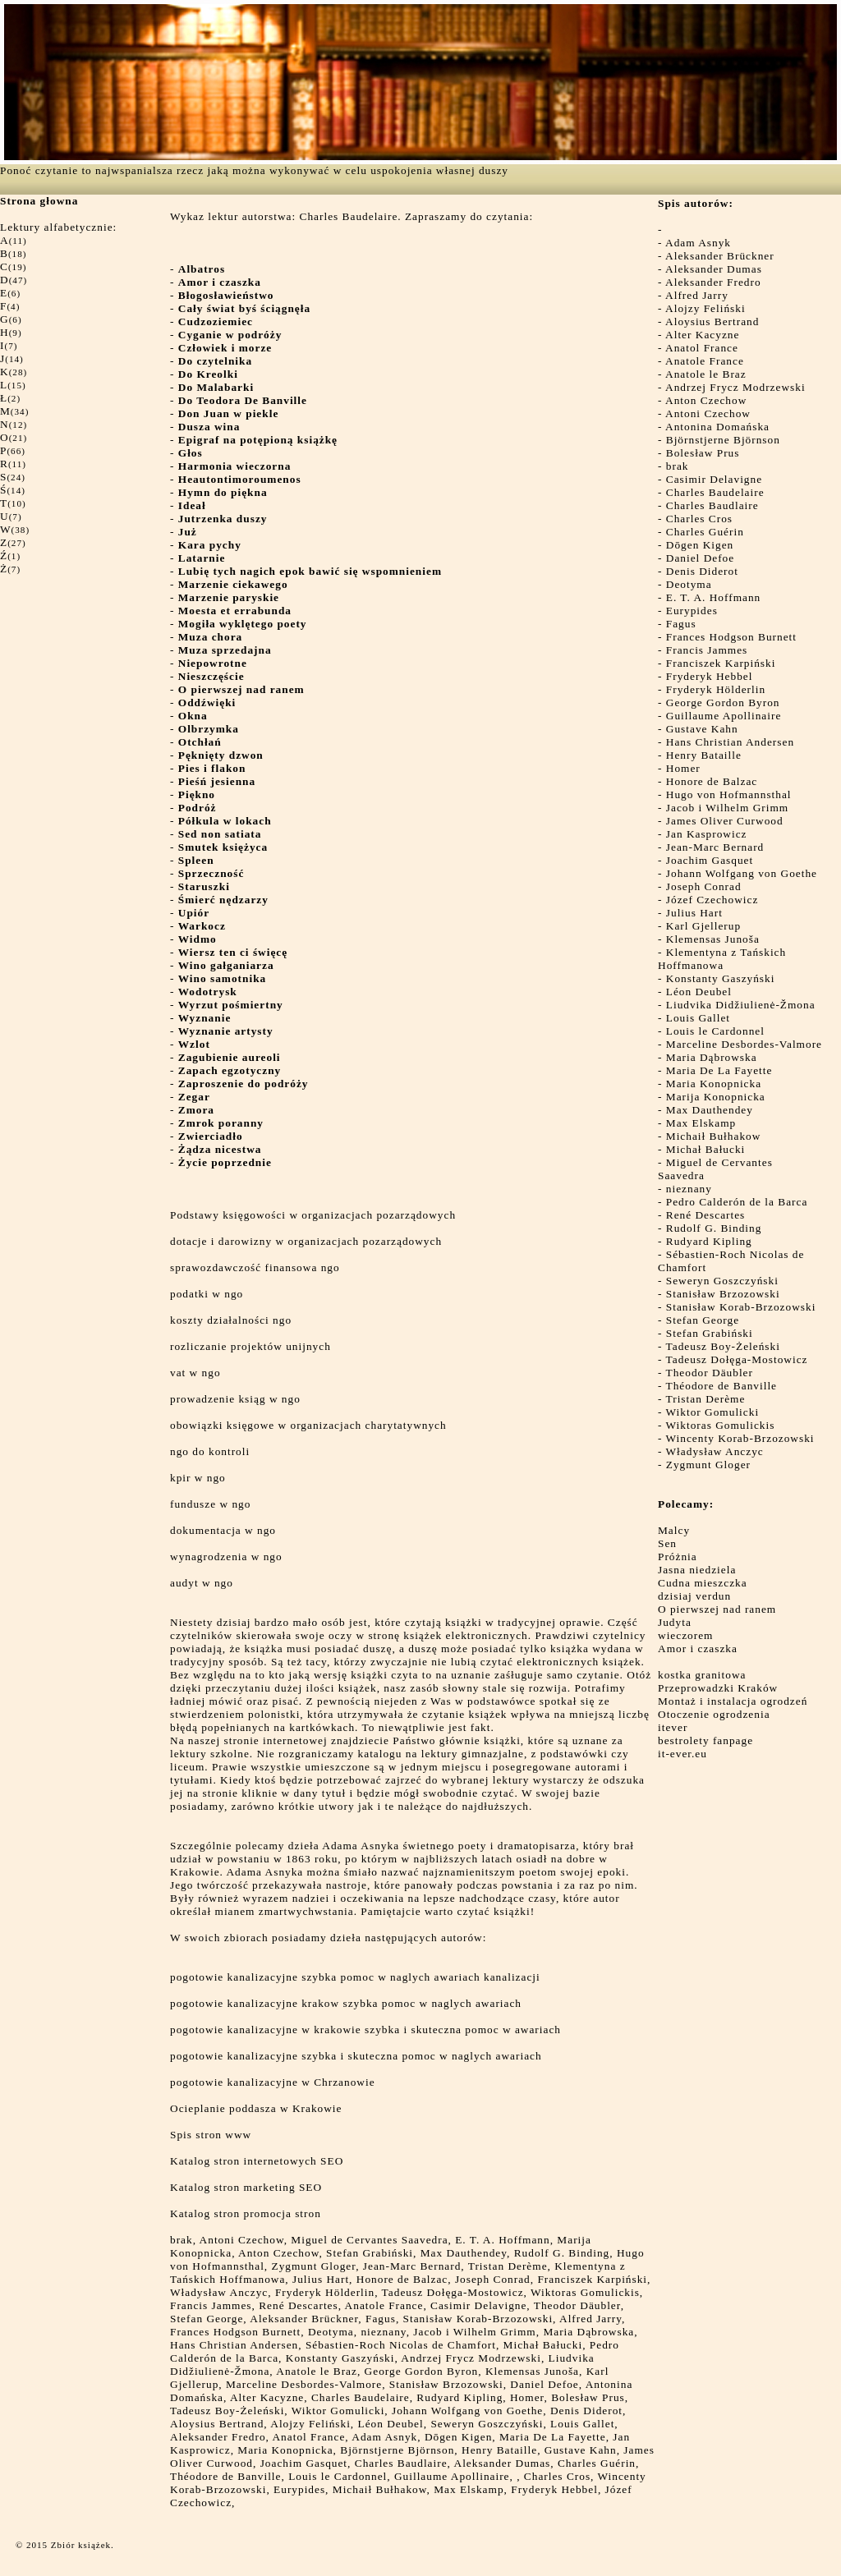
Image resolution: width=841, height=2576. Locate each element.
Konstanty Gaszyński (720, 978)
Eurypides (692, 610)
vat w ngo (195, 1372)
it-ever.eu (682, 1753)
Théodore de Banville (721, 1386)
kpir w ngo (198, 1478)
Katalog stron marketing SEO (246, 2187)
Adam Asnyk (698, 242)
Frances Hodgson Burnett (731, 637)
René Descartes (706, 1215)
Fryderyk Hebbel (709, 676)
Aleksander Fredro (713, 282)
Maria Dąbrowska (711, 1057)
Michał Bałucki (706, 1149)
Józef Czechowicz (712, 899)
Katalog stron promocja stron (245, 2213)
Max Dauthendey (709, 1110)
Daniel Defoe (700, 558)
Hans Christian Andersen (730, 742)
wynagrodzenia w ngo (226, 1556)
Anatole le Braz (706, 374)
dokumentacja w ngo (223, 1530)
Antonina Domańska (717, 426)
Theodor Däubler (709, 1372)
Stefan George (702, 1320)
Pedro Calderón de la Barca (737, 1202)
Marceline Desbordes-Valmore (744, 1044)
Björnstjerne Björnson (723, 440)
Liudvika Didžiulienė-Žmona (741, 1005)
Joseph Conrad (704, 886)
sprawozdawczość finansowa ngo (255, 1267)
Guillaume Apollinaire (724, 715)
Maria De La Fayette (719, 1070)
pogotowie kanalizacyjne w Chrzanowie (272, 2082)
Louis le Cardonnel (715, 1031)
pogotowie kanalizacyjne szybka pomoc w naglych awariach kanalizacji (355, 1977)
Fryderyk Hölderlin (715, 689)
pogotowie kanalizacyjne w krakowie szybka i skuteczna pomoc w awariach (365, 2029)
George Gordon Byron (723, 702)
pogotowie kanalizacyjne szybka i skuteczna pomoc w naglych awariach (356, 2056)
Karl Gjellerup (703, 926)
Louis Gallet (698, 1018)
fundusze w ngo (210, 1504)
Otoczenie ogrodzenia (714, 1714)
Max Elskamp (701, 1123)
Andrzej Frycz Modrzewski (735, 387)
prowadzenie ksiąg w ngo (235, 1399)
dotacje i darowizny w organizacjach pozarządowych (306, 1241)
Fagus (681, 624)
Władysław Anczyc (715, 1451)
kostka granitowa (702, 1675)
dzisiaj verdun (694, 1596)
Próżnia (677, 1556)
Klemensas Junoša (713, 939)
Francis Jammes (707, 650)
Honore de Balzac (711, 781)
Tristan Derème (706, 1399)
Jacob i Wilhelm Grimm (727, 807)
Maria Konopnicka (713, 1083)
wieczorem (685, 1635)
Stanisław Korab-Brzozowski (741, 1307)
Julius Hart (694, 913)
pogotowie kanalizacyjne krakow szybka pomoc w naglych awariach (346, 2003)
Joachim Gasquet (709, 860)
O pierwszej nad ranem (717, 1609)
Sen (667, 1543)
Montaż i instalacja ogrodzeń (732, 1701)
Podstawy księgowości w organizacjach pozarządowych (313, 1215)
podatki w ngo (206, 1294)
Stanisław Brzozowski (723, 1294)
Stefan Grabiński (709, 1333)
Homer (683, 768)
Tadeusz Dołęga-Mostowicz (737, 1359)
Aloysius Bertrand (712, 321)
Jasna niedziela (697, 1570)
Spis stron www (210, 2134)
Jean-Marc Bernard (715, 847)
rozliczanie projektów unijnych (250, 1346)
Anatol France (701, 348)
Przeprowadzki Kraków (718, 1688)
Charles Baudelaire (715, 492)
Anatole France (704, 361)
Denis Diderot (702, 571)
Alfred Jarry (696, 295)
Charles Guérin (705, 532)
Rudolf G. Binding (714, 1228)
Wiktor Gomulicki (713, 1412)
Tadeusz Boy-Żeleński (723, 1346)
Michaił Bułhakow (713, 1136)
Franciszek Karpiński (721, 663)
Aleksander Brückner (719, 256)
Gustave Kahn (702, 729)
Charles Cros (699, 518)
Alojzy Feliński (705, 308)
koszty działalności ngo (231, 1320)
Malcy (674, 1530)
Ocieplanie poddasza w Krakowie (256, 2108)
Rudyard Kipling (709, 1241)
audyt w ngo (201, 1583)
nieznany (689, 1188)
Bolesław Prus (703, 453)
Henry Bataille (704, 755)
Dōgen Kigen (699, 545)
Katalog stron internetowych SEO (256, 2161)
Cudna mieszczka (702, 1583)
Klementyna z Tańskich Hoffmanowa (722, 958)
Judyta (675, 1622)
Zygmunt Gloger (708, 1464)
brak (677, 466)
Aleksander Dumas (713, 269)
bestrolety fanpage (705, 1740)
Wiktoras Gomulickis (720, 1425)
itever (672, 1727)
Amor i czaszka (698, 1648)
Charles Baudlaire (712, 505)
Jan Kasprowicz (706, 834)
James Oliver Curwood (725, 821)
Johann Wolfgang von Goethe (741, 873)
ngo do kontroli (210, 1451)
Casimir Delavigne (714, 479)
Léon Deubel (699, 991)
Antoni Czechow (708, 413)
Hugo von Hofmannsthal (729, 794)
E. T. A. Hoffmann (713, 597)
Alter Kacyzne (702, 334)
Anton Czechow (706, 400)
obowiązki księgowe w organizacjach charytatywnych (308, 1425)
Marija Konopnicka (715, 1097)
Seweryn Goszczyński (722, 1280)
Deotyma (689, 584)
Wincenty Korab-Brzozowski (740, 1438)
